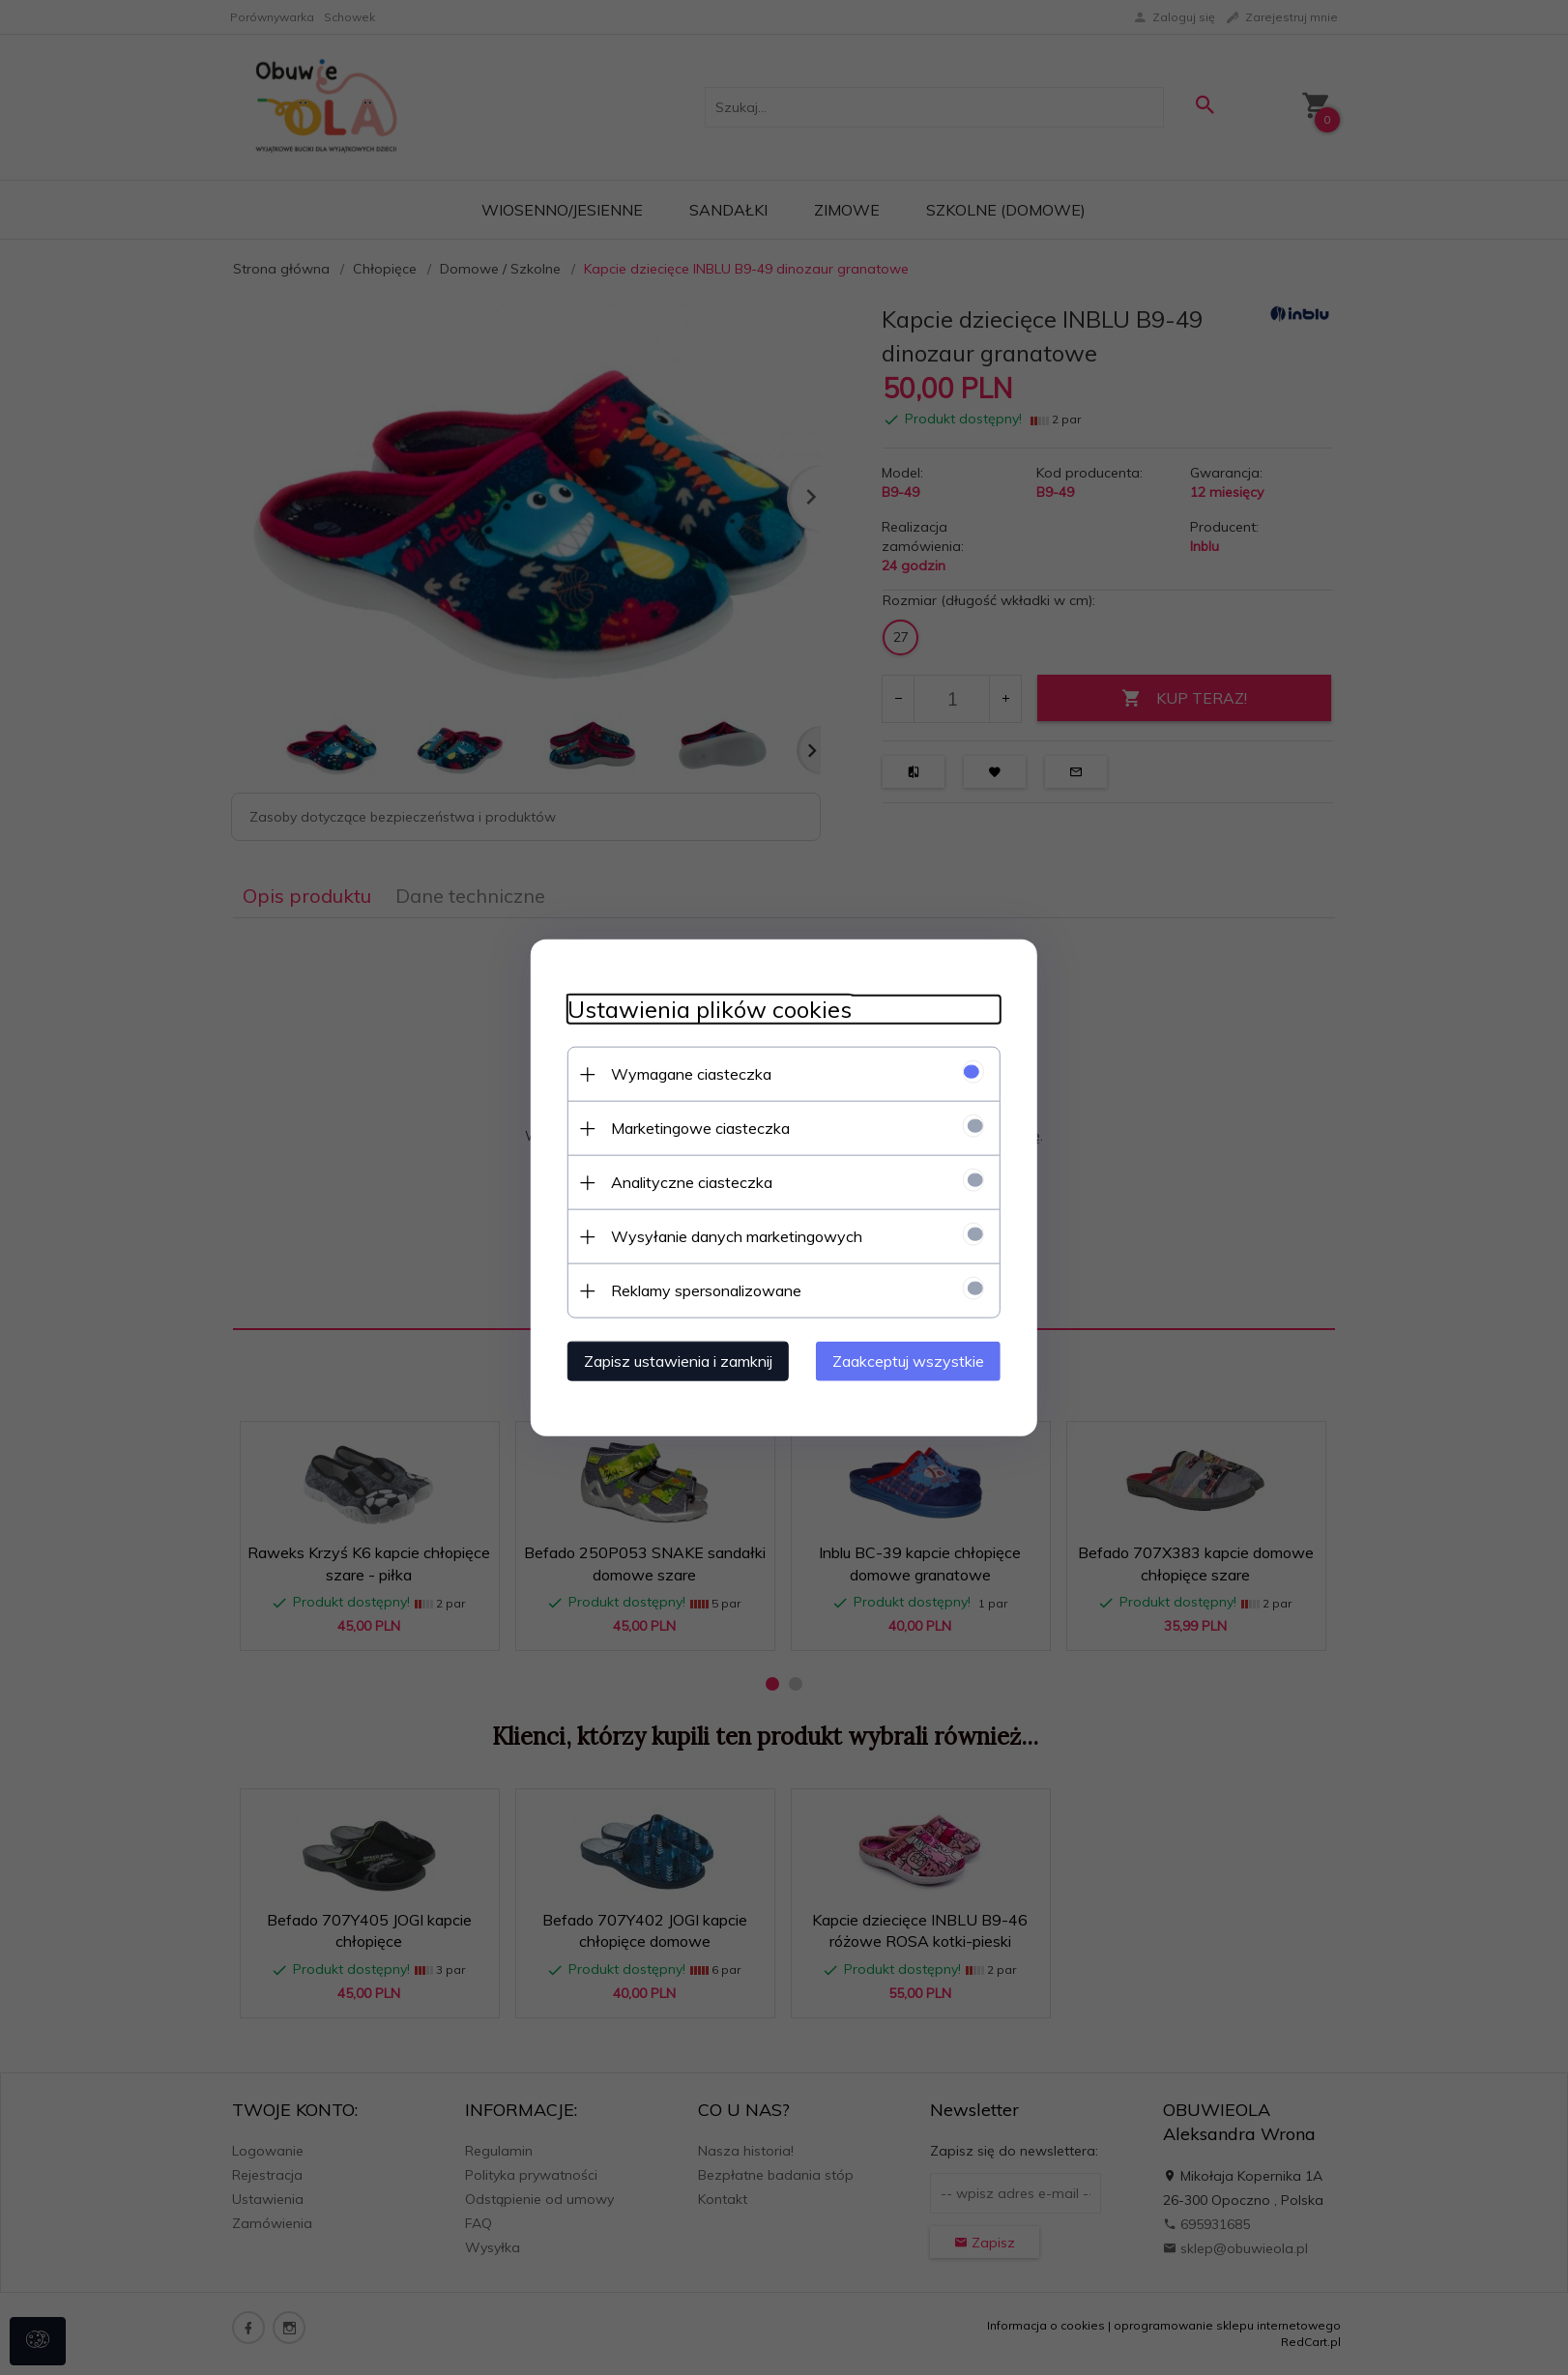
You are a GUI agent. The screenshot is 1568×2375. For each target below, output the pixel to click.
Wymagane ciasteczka (685, 1073)
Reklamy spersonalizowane (700, 1289)
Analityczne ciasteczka (686, 1181)
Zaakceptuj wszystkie (914, 1360)
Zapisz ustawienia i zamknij (672, 1360)
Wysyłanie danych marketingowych (731, 1235)
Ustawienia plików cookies (704, 1009)
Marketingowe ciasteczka (694, 1127)
